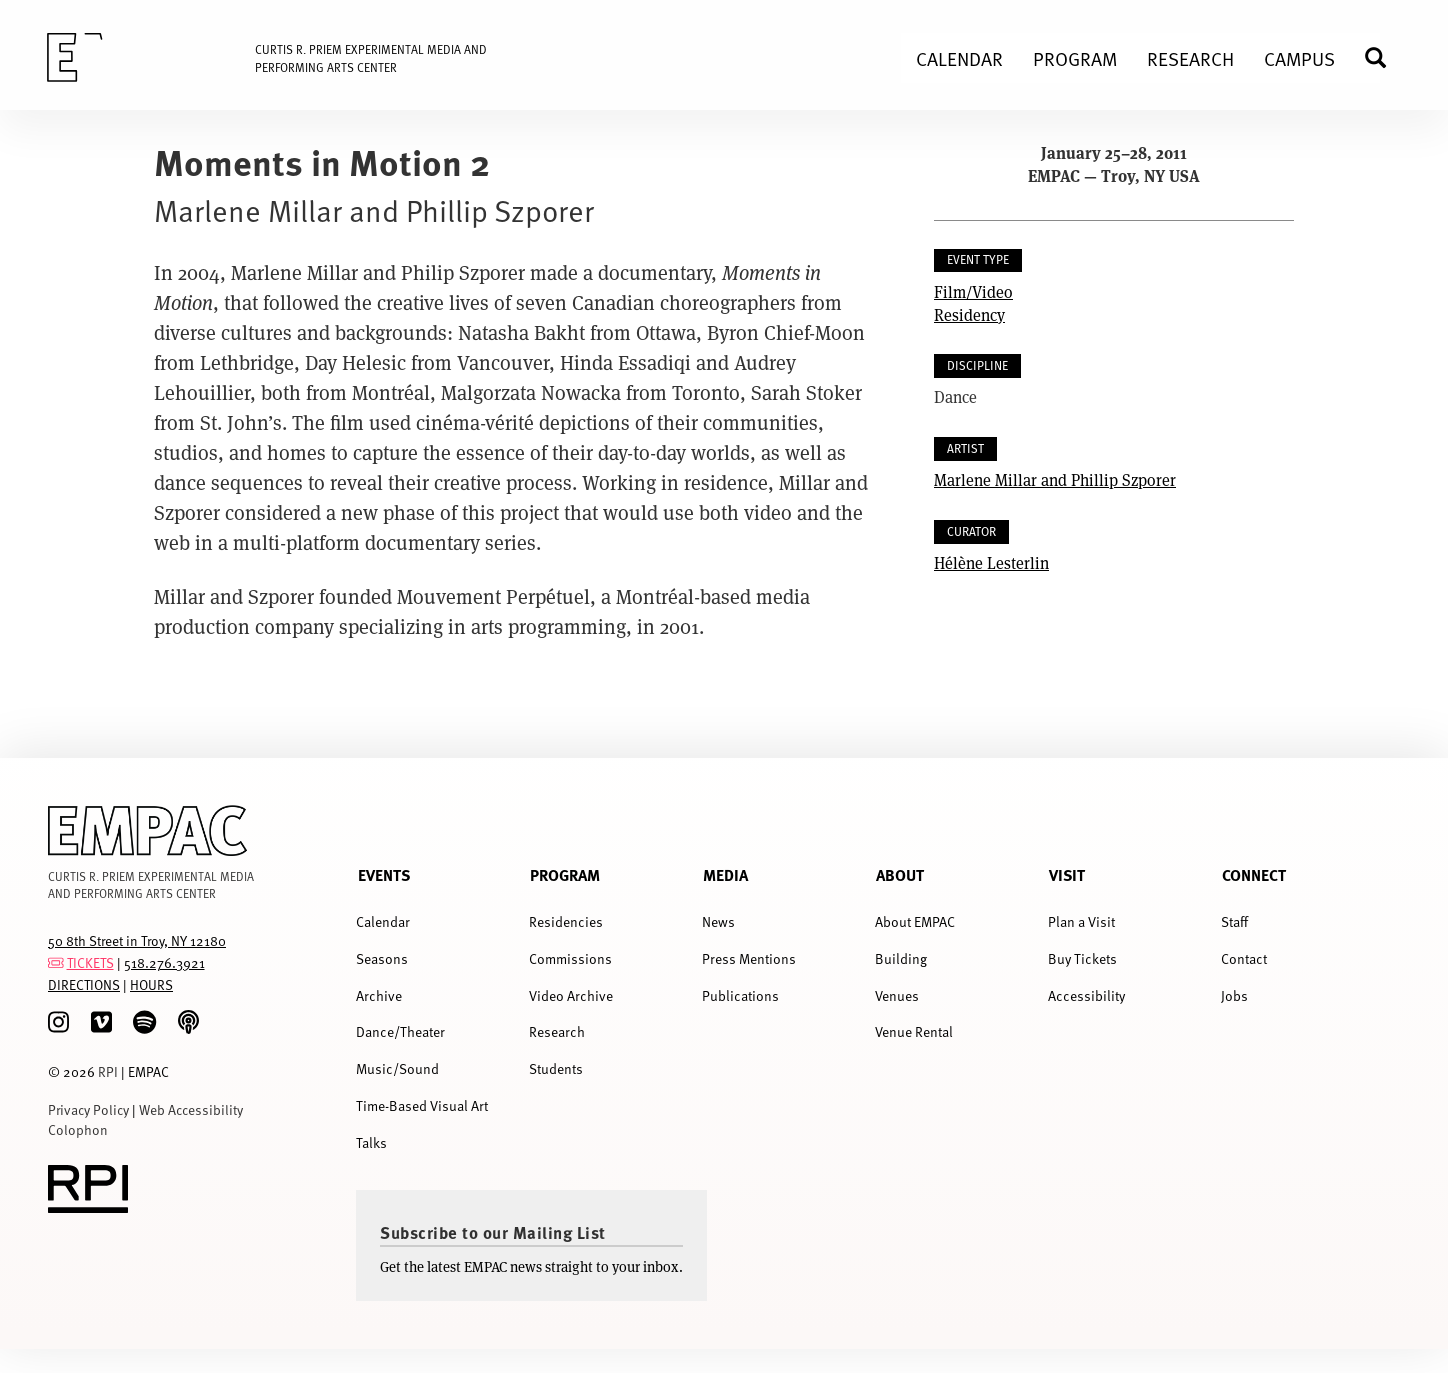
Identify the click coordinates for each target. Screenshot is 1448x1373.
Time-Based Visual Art (422, 1105)
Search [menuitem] (1384, 57)
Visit (1067, 874)
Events (384, 874)
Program (565, 874)
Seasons (382, 958)
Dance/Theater (400, 1031)
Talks (371, 1142)
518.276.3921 (164, 962)
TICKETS (90, 962)
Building (901, 958)
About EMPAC (915, 921)
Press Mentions (749, 958)
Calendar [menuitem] (959, 58)
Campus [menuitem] (1299, 58)
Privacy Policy (88, 1109)
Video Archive (571, 995)
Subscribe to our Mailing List (493, 1232)
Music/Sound (397, 1068)
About (900, 874)
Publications (740, 995)
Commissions (570, 958)
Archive (379, 995)
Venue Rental (914, 1031)
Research (557, 1031)
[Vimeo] (101, 1022)
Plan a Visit (1081, 921)
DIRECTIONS (84, 984)
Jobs (1234, 995)
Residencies (566, 921)
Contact (1244, 958)
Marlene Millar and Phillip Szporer (1055, 479)
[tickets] (56, 962)
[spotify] (144, 1022)
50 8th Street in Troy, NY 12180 (137, 940)
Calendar (383, 921)
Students (556, 1068)
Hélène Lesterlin (991, 562)
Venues (897, 995)
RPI (108, 1071)
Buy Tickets (1082, 958)
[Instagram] (58, 1022)
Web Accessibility (191, 1109)
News (718, 921)
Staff (1234, 921)
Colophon (78, 1129)
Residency (969, 314)
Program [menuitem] (1075, 58)
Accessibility (1086, 995)
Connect (1254, 874)
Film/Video (973, 291)
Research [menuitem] (1190, 58)
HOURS (151, 984)
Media (725, 874)
